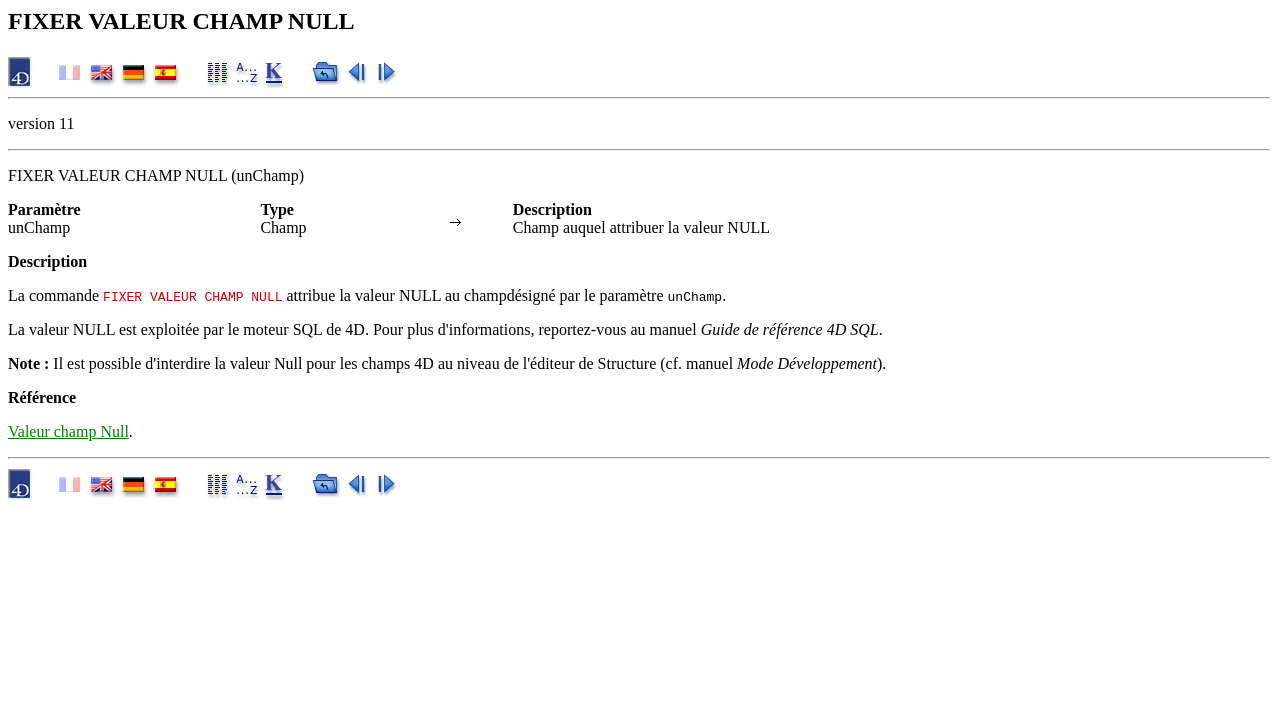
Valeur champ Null (68, 431)
